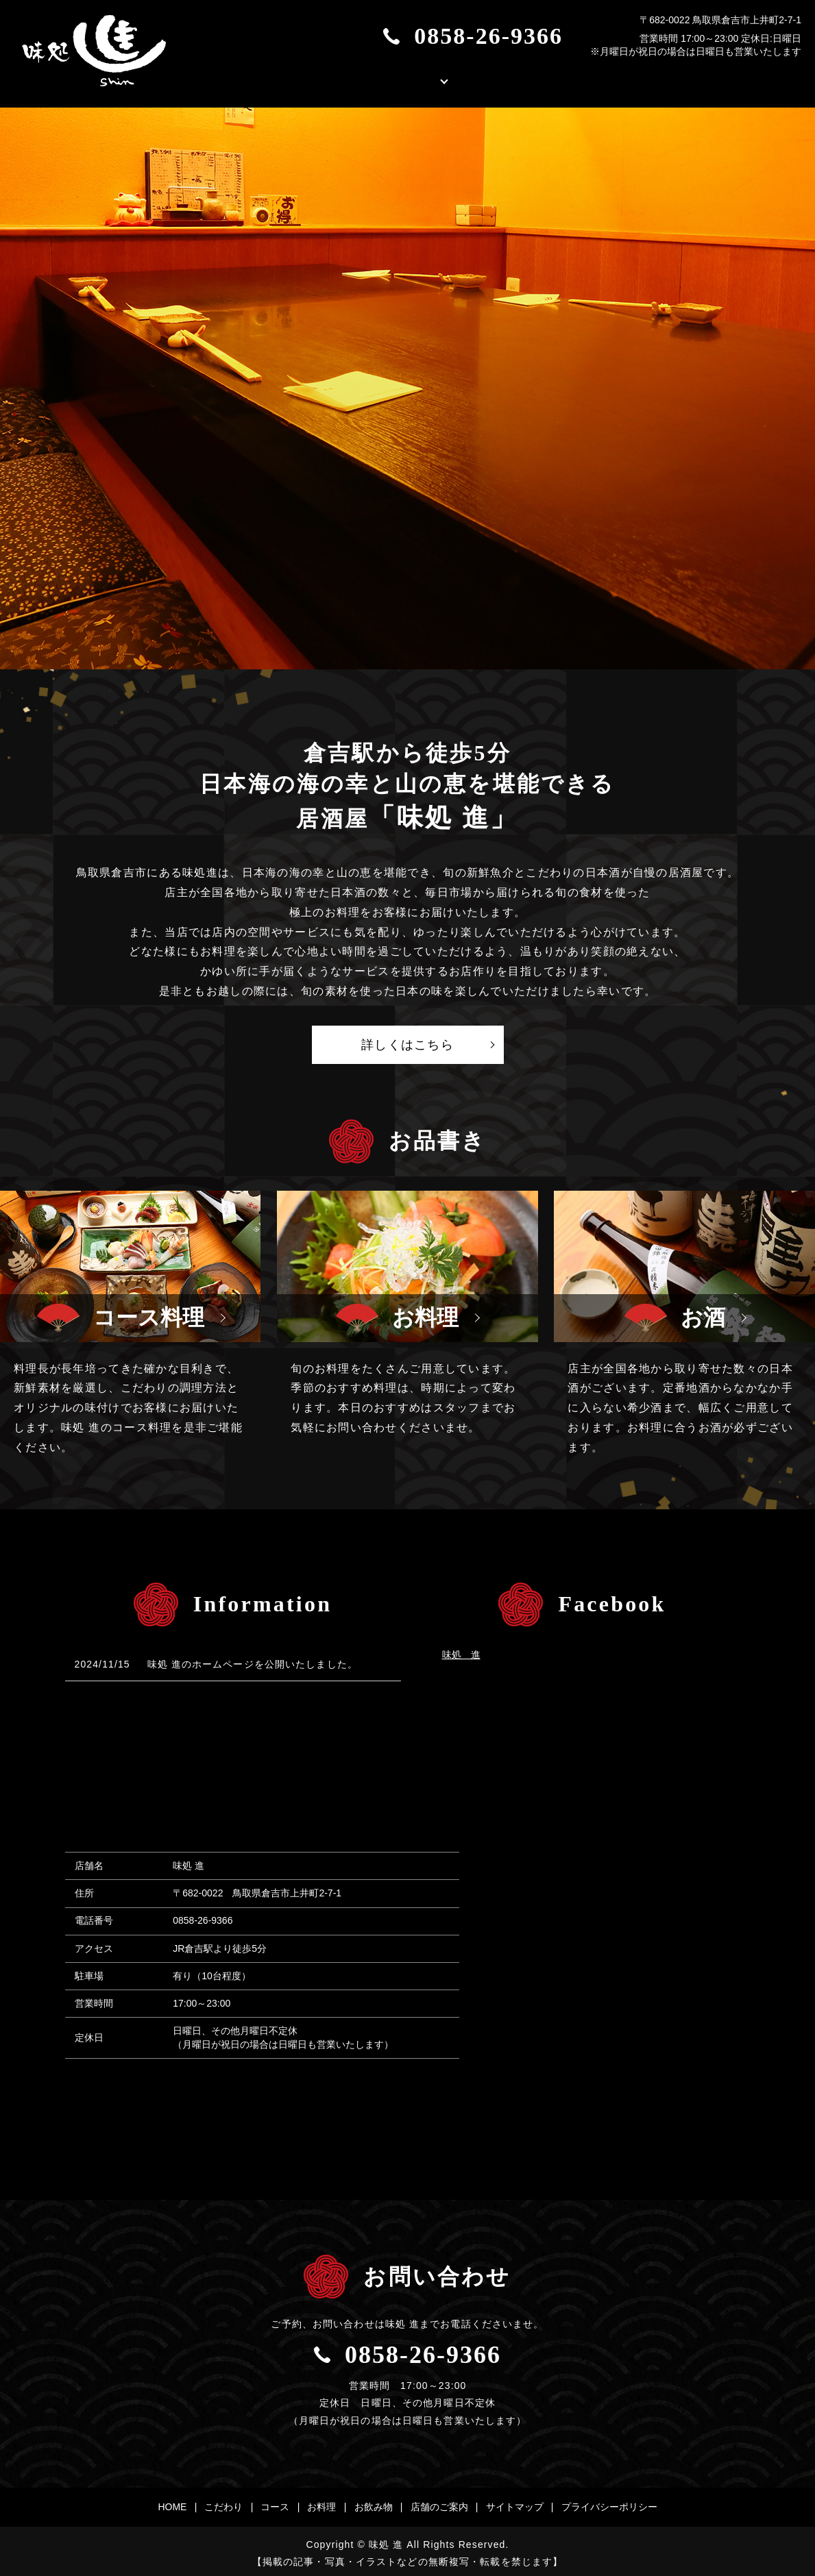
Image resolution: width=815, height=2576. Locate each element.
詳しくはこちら (407, 1040)
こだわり (339, 77)
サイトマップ (515, 2502)
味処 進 (461, 1649)
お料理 (321, 2502)
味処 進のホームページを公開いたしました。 (252, 1659)
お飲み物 (373, 2502)
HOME (250, 77)
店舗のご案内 (545, 77)
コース (274, 2502)
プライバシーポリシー (609, 2502)
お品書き (435, 77)
